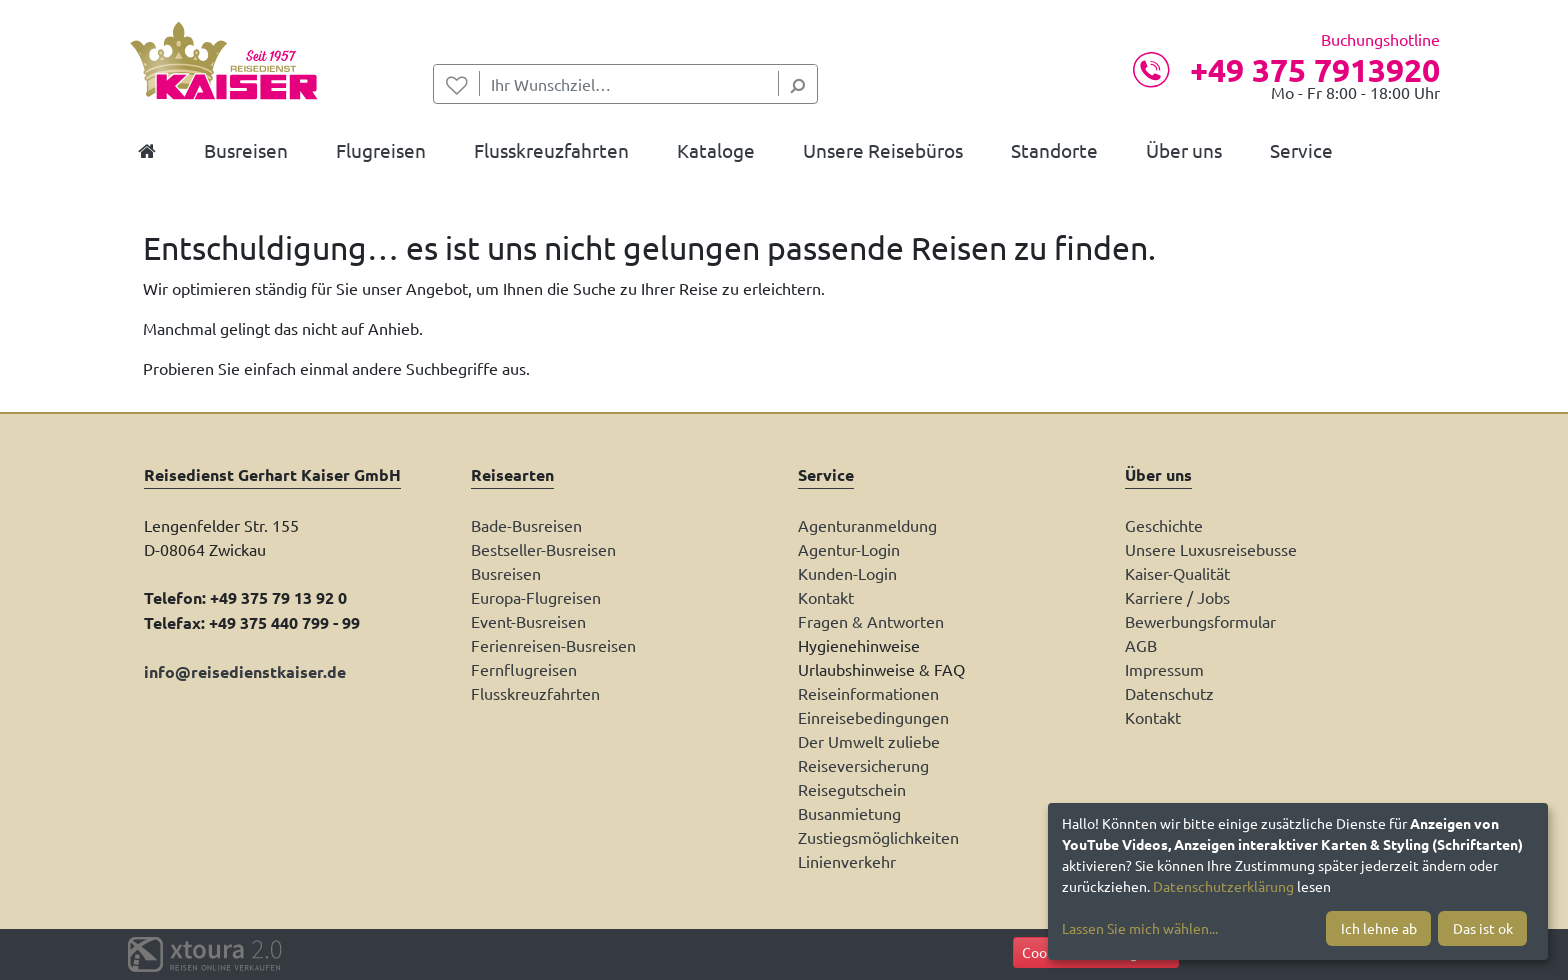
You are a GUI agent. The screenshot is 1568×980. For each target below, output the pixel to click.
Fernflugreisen (524, 669)
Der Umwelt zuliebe (869, 741)
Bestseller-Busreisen (543, 549)
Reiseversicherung (863, 765)
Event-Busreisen (528, 621)
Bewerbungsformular (1200, 621)
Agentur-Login (849, 549)
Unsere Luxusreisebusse (1211, 549)
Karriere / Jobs (1177, 597)
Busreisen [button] (246, 150)
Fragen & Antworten (871, 621)
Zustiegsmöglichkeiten (878, 837)
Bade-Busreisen (526, 525)
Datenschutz (1169, 693)
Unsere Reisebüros (883, 150)
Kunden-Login (847, 573)
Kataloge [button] (716, 150)
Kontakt (826, 597)
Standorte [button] (1054, 150)
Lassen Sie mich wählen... (1140, 928)
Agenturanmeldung (867, 525)
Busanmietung (849, 813)
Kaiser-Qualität (1177, 573)
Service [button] (1301, 150)
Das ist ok (1483, 928)
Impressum (1164, 669)
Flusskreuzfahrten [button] (551, 150)
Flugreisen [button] (381, 150)
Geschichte (1164, 525)
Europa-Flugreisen (536, 597)
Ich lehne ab (1379, 928)
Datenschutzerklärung (1223, 886)
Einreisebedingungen (873, 717)
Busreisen (506, 573)
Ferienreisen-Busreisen (553, 645)
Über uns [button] (1184, 150)
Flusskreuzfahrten (535, 693)
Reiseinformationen (868, 693)
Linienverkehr (847, 861)
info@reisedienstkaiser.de (245, 671)
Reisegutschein (852, 789)
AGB (1141, 645)
